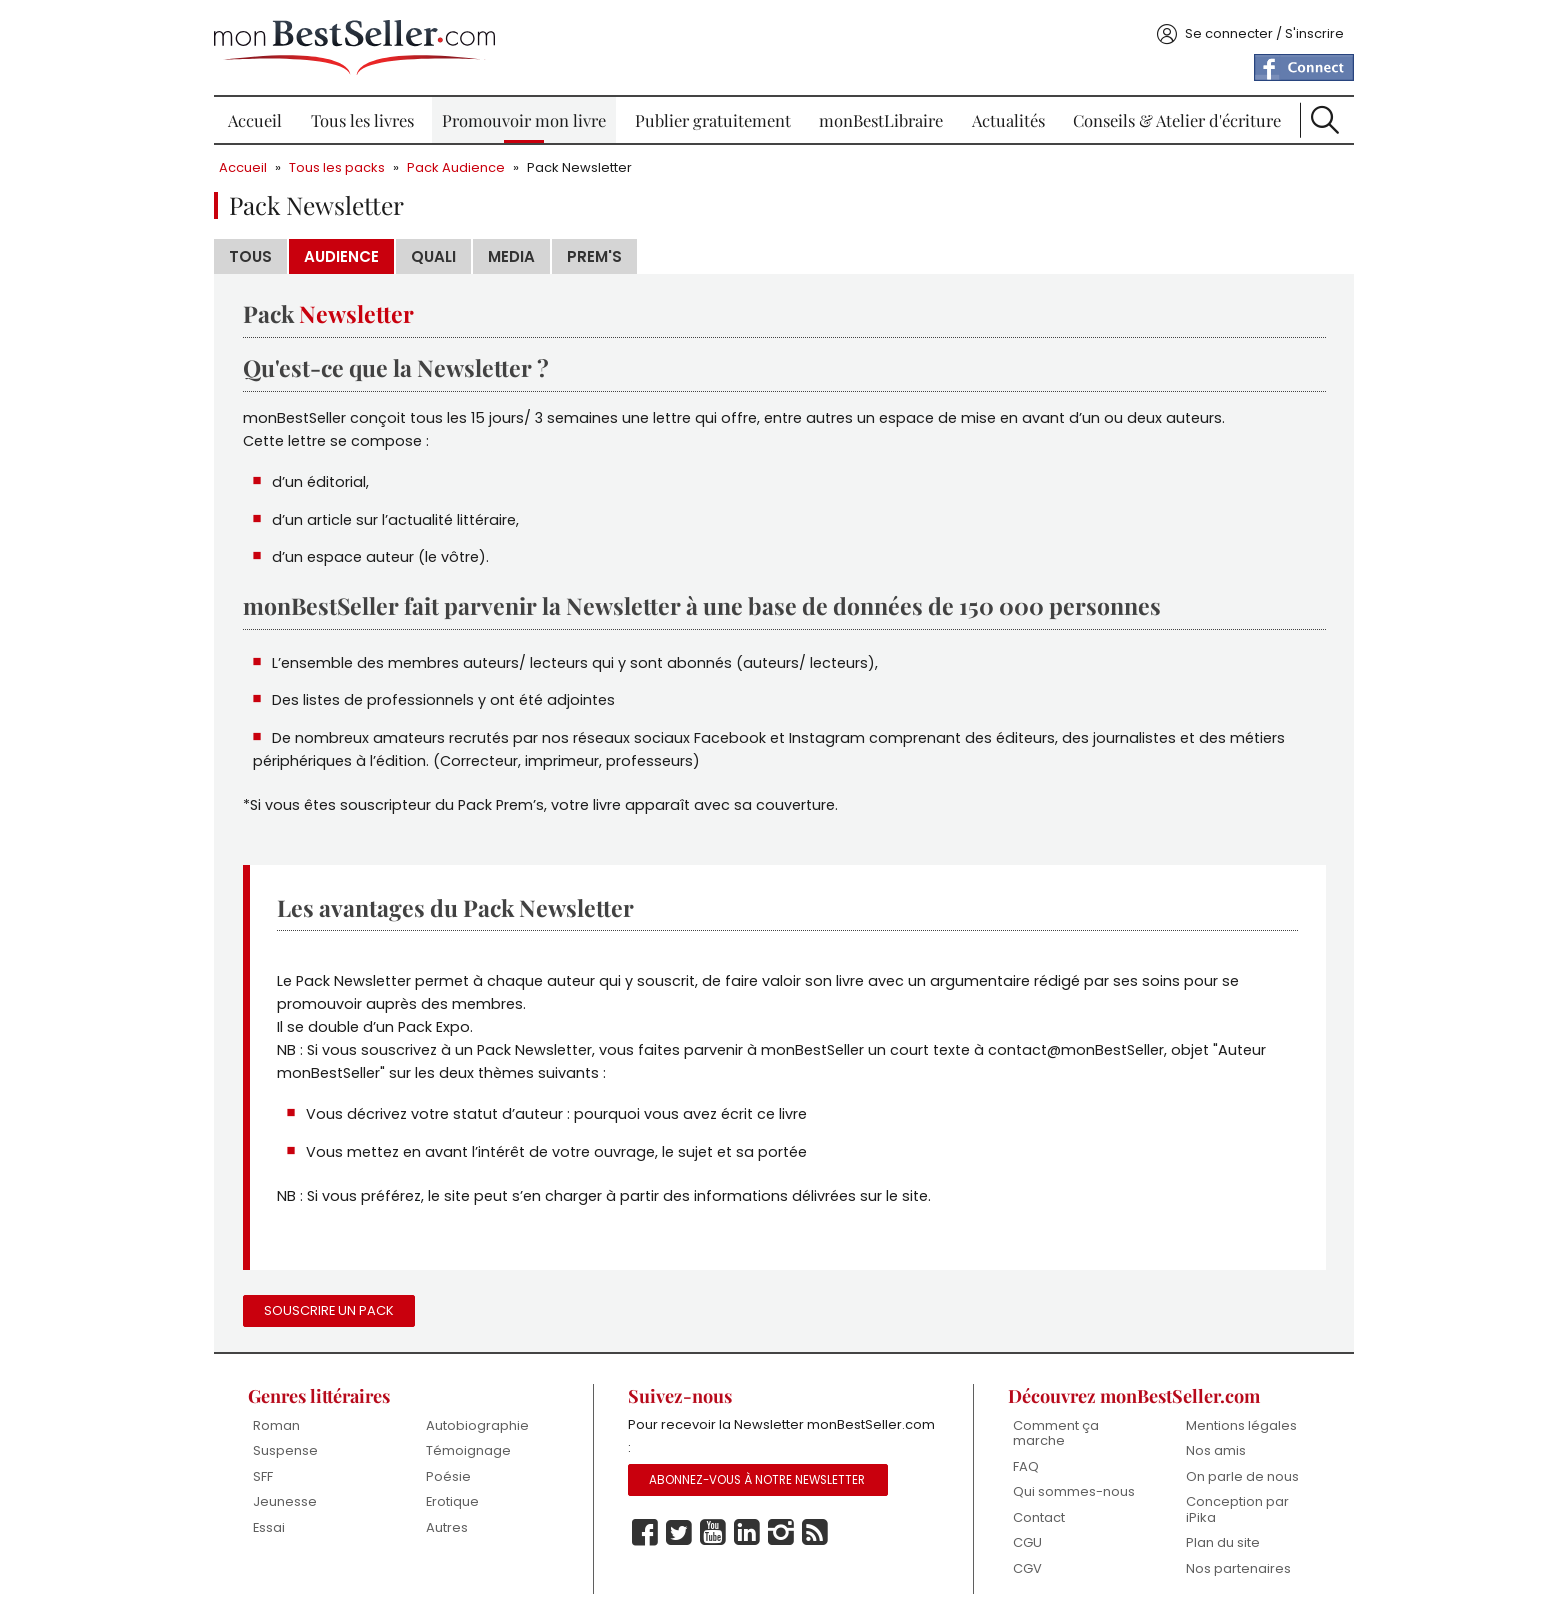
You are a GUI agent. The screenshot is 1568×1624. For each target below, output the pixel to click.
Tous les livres (362, 120)
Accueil (255, 120)
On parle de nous (1242, 1476)
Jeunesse (285, 1501)
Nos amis (1216, 1450)
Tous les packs (337, 167)
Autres (447, 1527)
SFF (263, 1476)
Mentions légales (1241, 1425)
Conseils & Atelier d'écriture (1177, 120)
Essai (269, 1527)
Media (511, 256)
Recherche (1325, 120)
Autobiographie (477, 1425)
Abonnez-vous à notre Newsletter (757, 1480)
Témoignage (468, 1450)
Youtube (713, 1533)
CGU (1027, 1542)
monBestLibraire (881, 120)
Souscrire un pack (329, 1310)
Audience (341, 256)
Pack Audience (456, 167)
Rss (815, 1533)
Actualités (1008, 120)
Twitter (679, 1533)
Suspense (285, 1450)
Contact (1039, 1517)
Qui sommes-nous (1074, 1491)
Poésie (448, 1476)
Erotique (452, 1501)
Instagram (781, 1533)
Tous (250, 256)
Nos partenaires (1238, 1568)
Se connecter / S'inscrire (1264, 33)
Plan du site (1223, 1542)
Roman (276, 1425)
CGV (1027, 1568)
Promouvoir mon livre (524, 120)
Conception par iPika (1237, 1509)
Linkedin (747, 1533)
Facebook (645, 1533)
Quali (433, 256)
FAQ (1026, 1466)
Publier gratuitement (713, 120)
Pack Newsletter (579, 167)
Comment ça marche (1056, 1433)
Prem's (594, 256)
